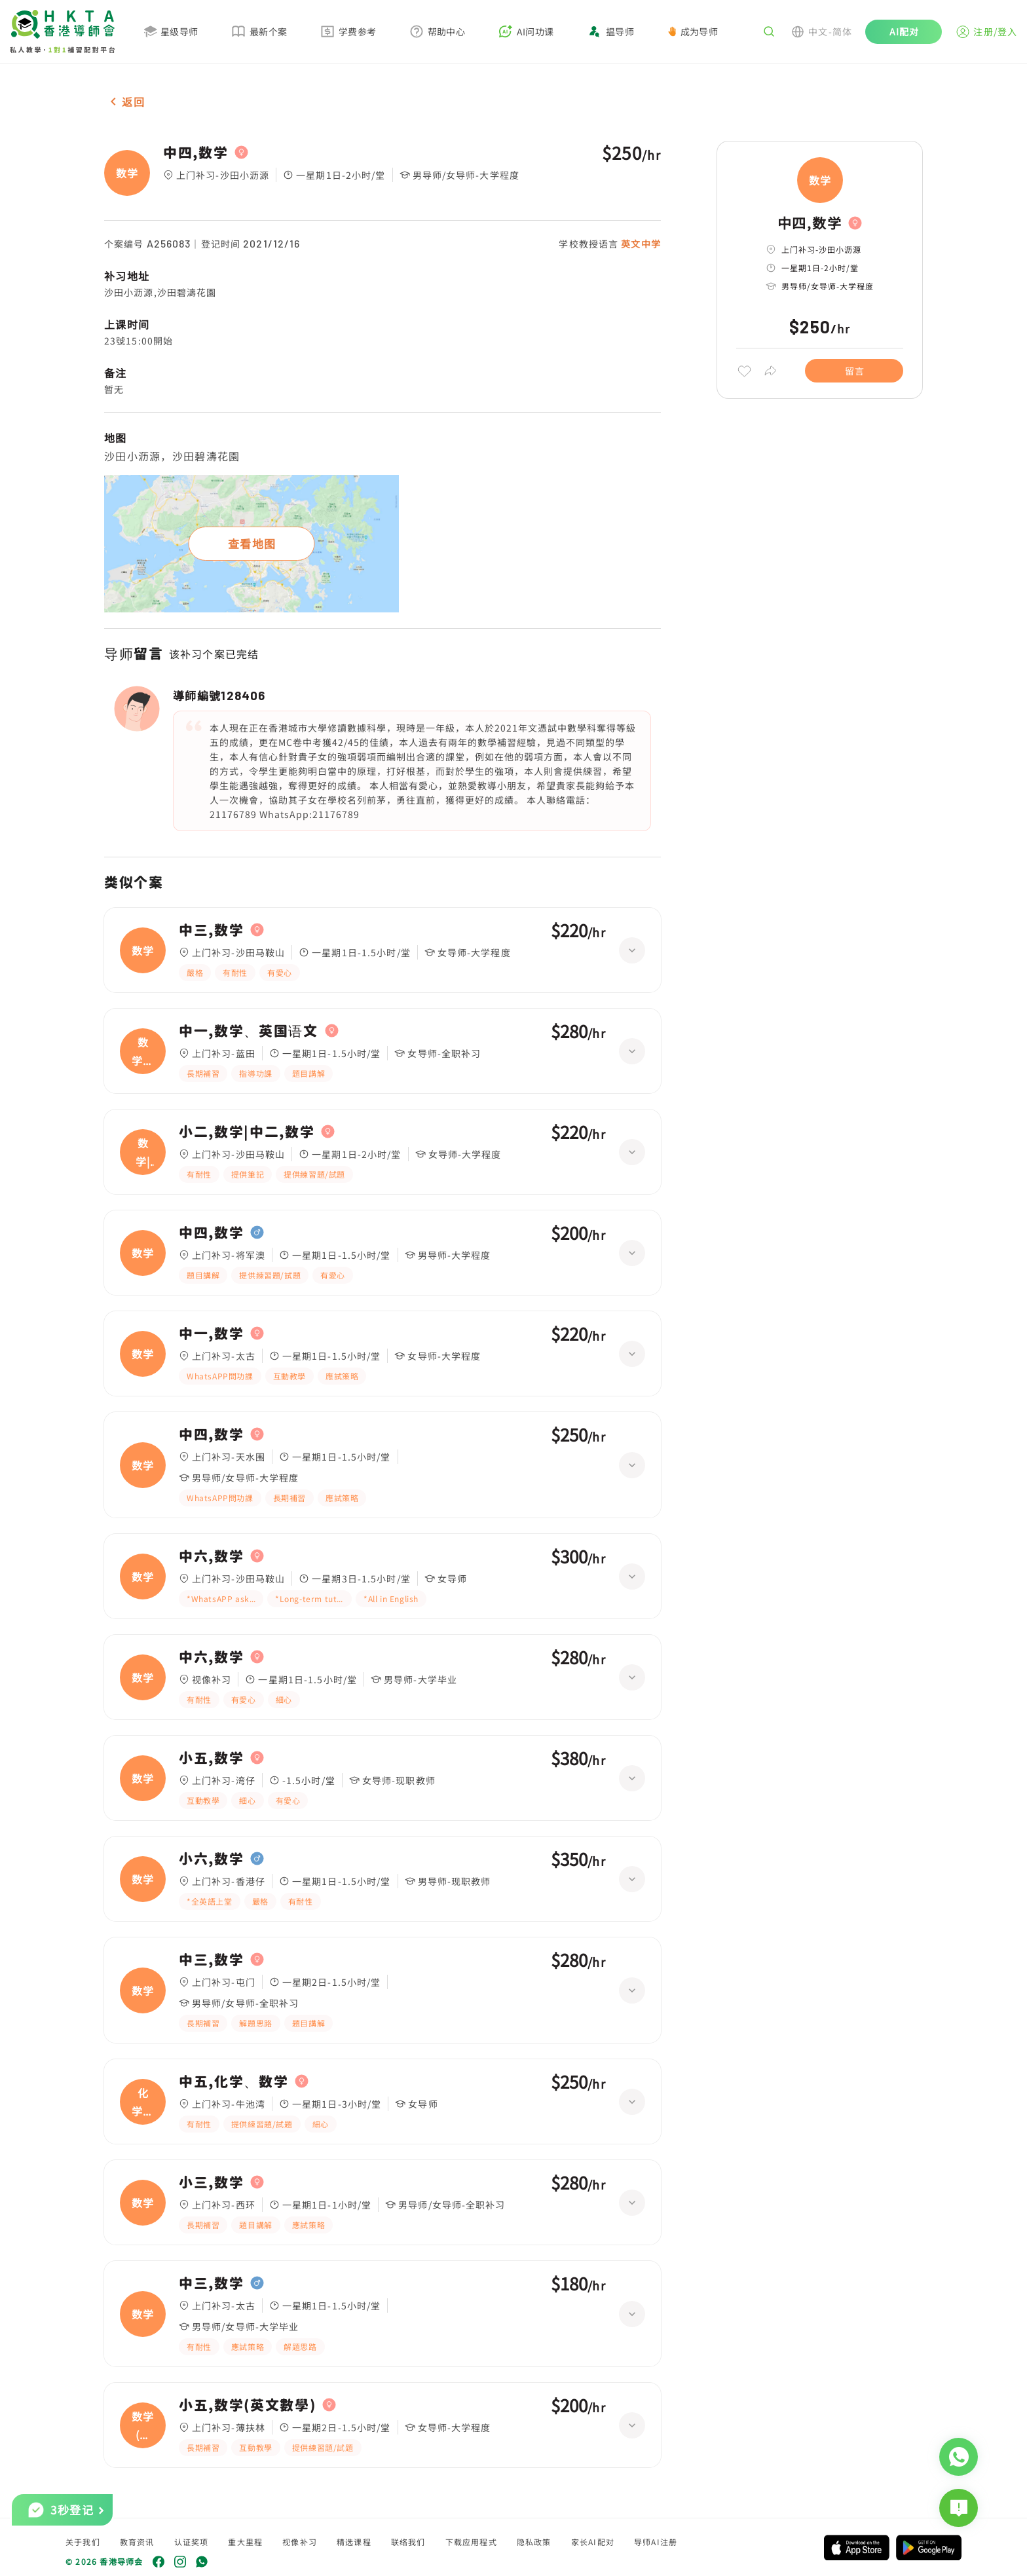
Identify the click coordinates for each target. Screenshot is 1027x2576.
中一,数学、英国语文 (248, 1031)
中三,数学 (211, 930)
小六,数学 (211, 1859)
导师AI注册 (655, 2541)
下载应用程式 (471, 2541)
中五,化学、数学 (233, 2081)
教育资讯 (137, 2541)
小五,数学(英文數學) (247, 2405)
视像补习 (299, 2541)
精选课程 (354, 2541)
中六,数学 (211, 1556)
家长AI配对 (592, 2541)
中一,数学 (211, 1333)
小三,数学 (211, 2182)
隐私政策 (534, 2541)
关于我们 (82, 2541)
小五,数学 (211, 1758)
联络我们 (408, 2541)
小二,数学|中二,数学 (246, 1132)
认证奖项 (191, 2541)
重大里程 (245, 2541)
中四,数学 (195, 152)
